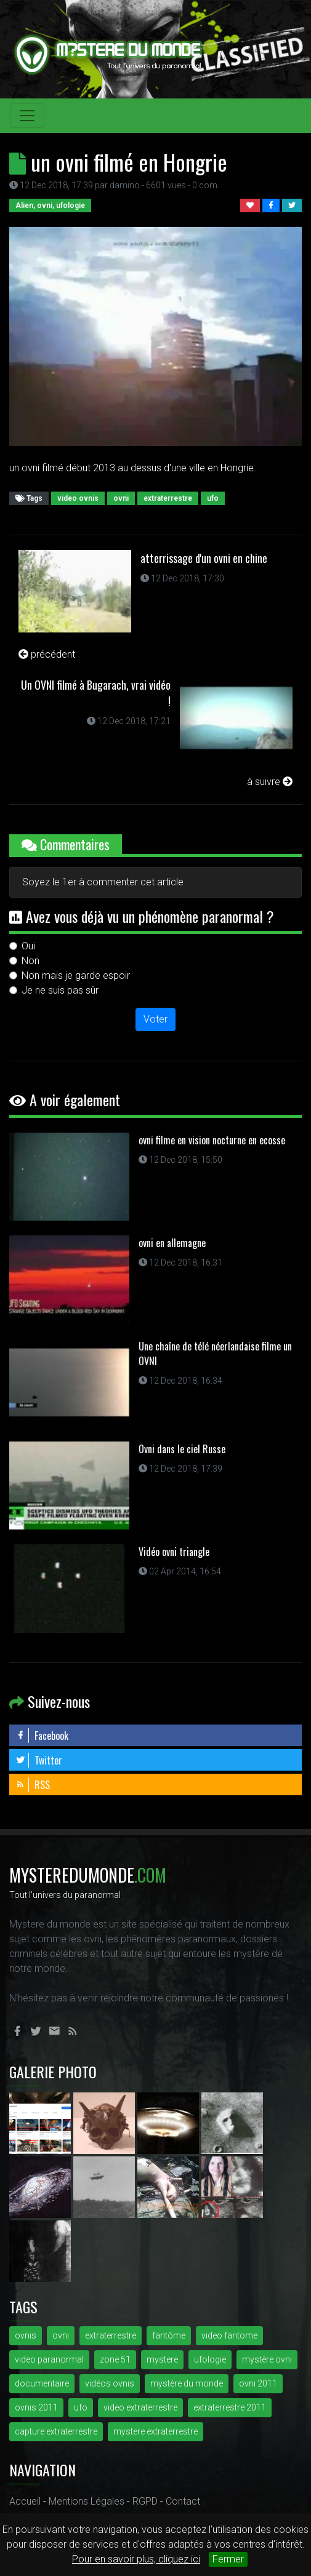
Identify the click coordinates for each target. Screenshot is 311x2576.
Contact (183, 2501)
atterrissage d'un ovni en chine (203, 558)
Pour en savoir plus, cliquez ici (136, 2559)
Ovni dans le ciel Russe (182, 1449)
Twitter (38, 1760)
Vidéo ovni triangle (174, 1551)
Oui (28, 946)
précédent (46, 654)
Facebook (41, 1735)
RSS (32, 1784)
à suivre (270, 782)
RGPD (145, 2501)
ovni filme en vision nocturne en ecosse (212, 1140)
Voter (155, 1019)
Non (30, 961)
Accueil (25, 2501)
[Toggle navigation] (27, 115)
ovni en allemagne (172, 1242)
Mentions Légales (86, 2501)
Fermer (228, 2559)
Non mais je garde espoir (76, 975)
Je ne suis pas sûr (60, 990)
